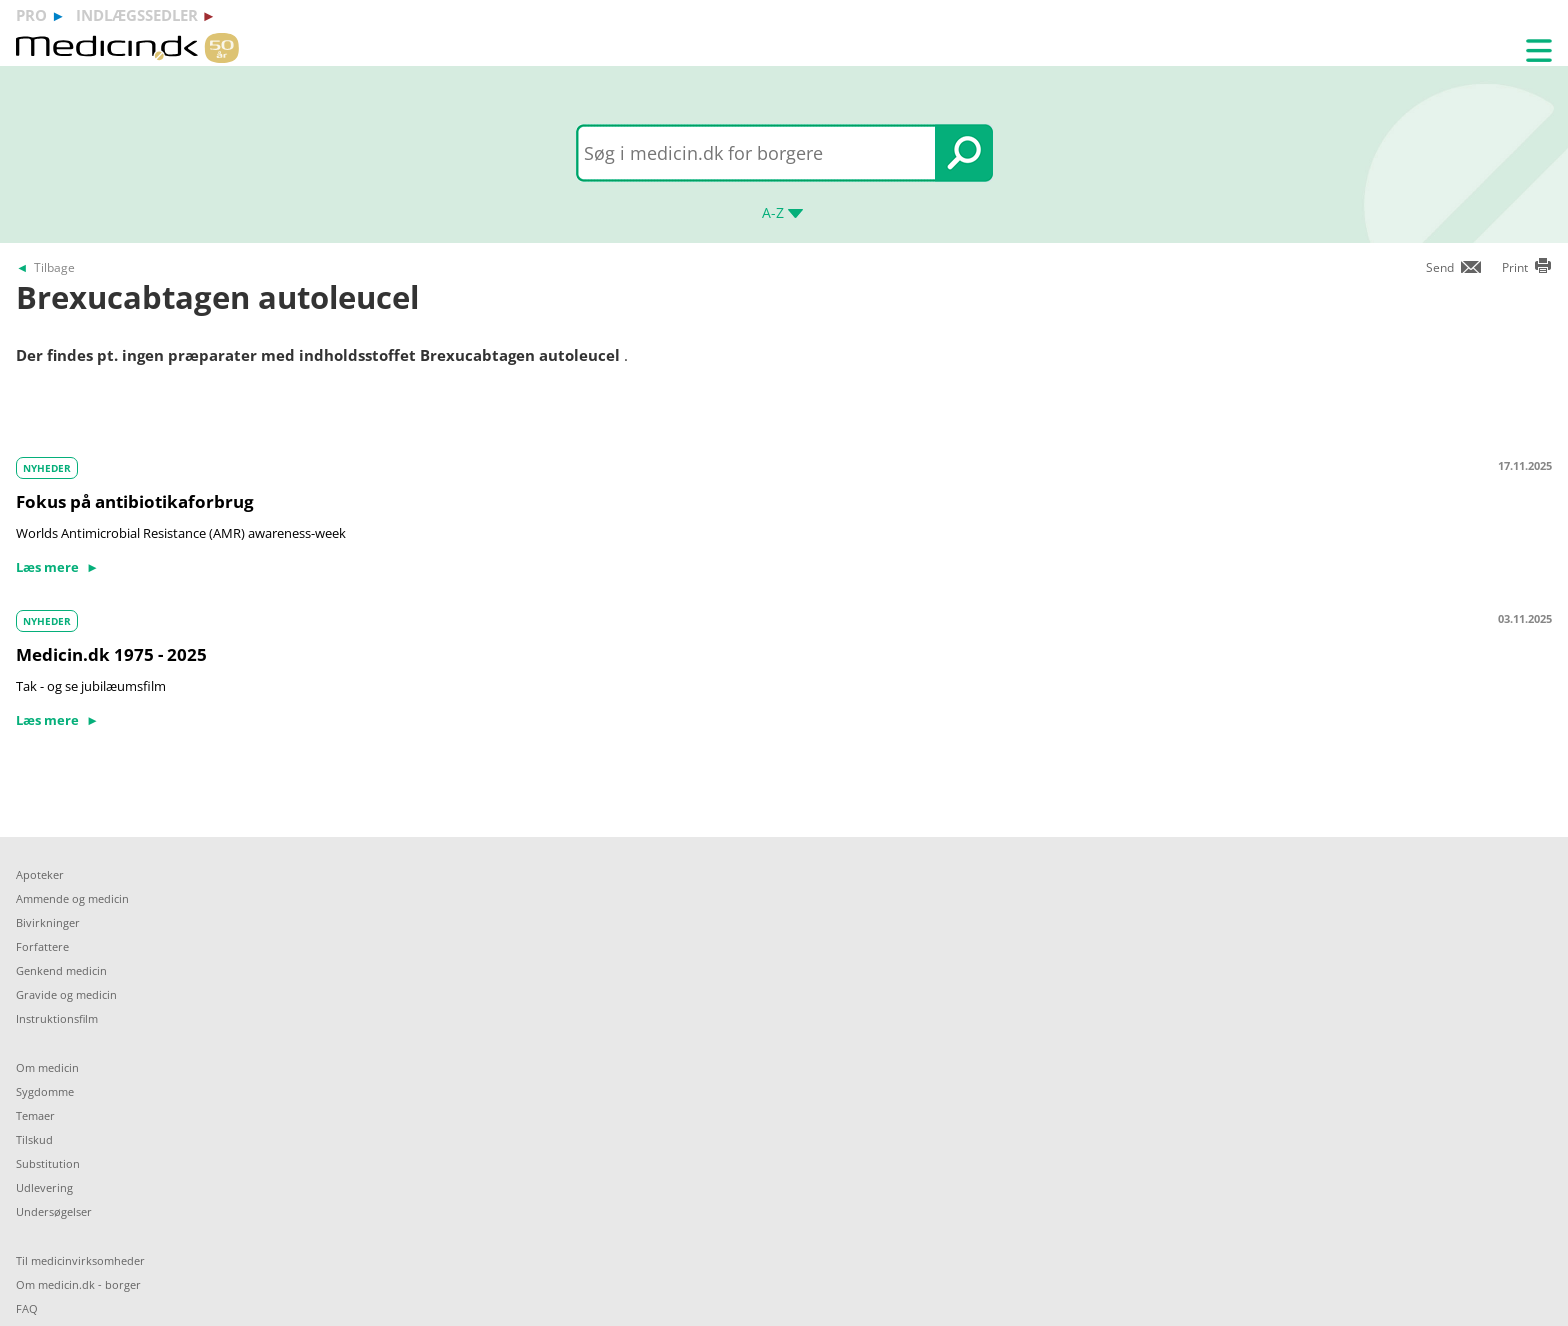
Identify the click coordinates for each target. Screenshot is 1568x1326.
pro (31, 15)
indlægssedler (137, 15)
